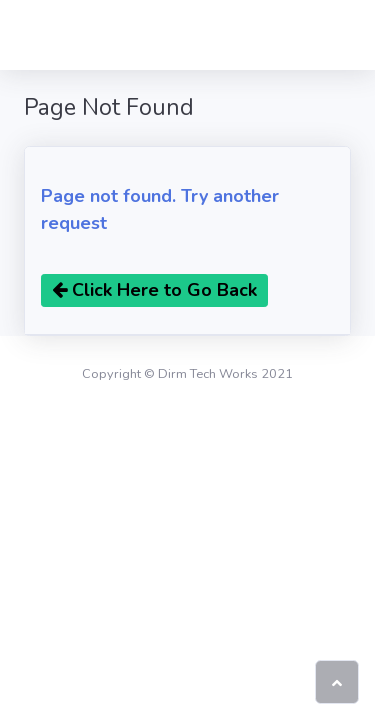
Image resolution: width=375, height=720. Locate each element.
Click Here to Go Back (154, 290)
